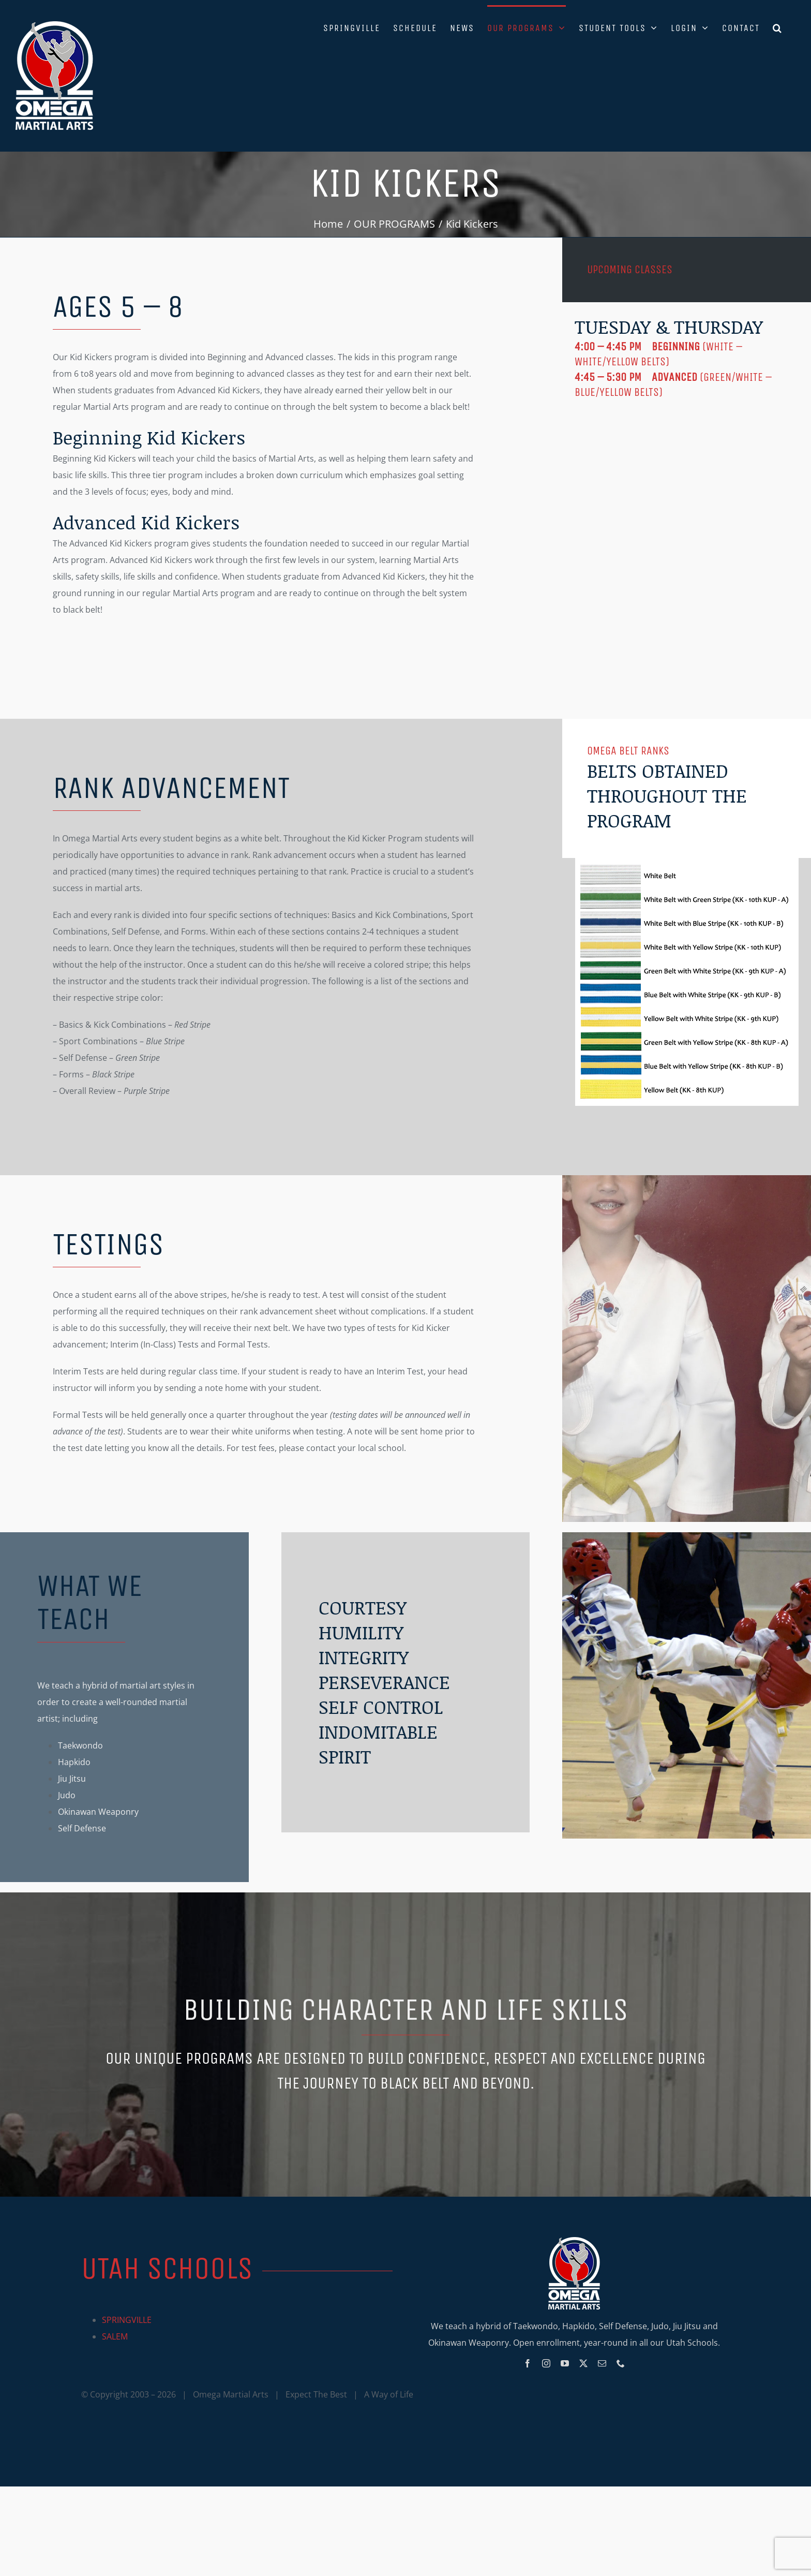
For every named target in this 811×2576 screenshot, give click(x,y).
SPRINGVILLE (127, 2320)
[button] (778, 27)
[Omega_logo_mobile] (574, 2241)
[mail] (602, 2363)
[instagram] (546, 2363)
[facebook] (527, 2363)
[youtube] (565, 2363)
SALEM (115, 2336)
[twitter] (583, 2363)
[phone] (621, 2363)
